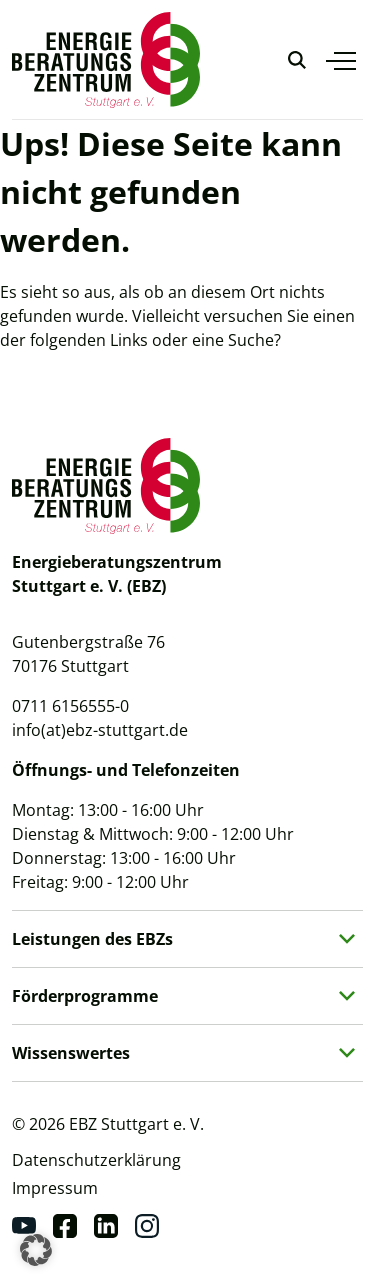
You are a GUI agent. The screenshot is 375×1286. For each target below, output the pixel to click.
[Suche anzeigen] (297, 60)
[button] (36, 1250)
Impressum (55, 1188)
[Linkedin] (106, 1226)
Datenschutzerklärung (96, 1160)
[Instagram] (147, 1226)
